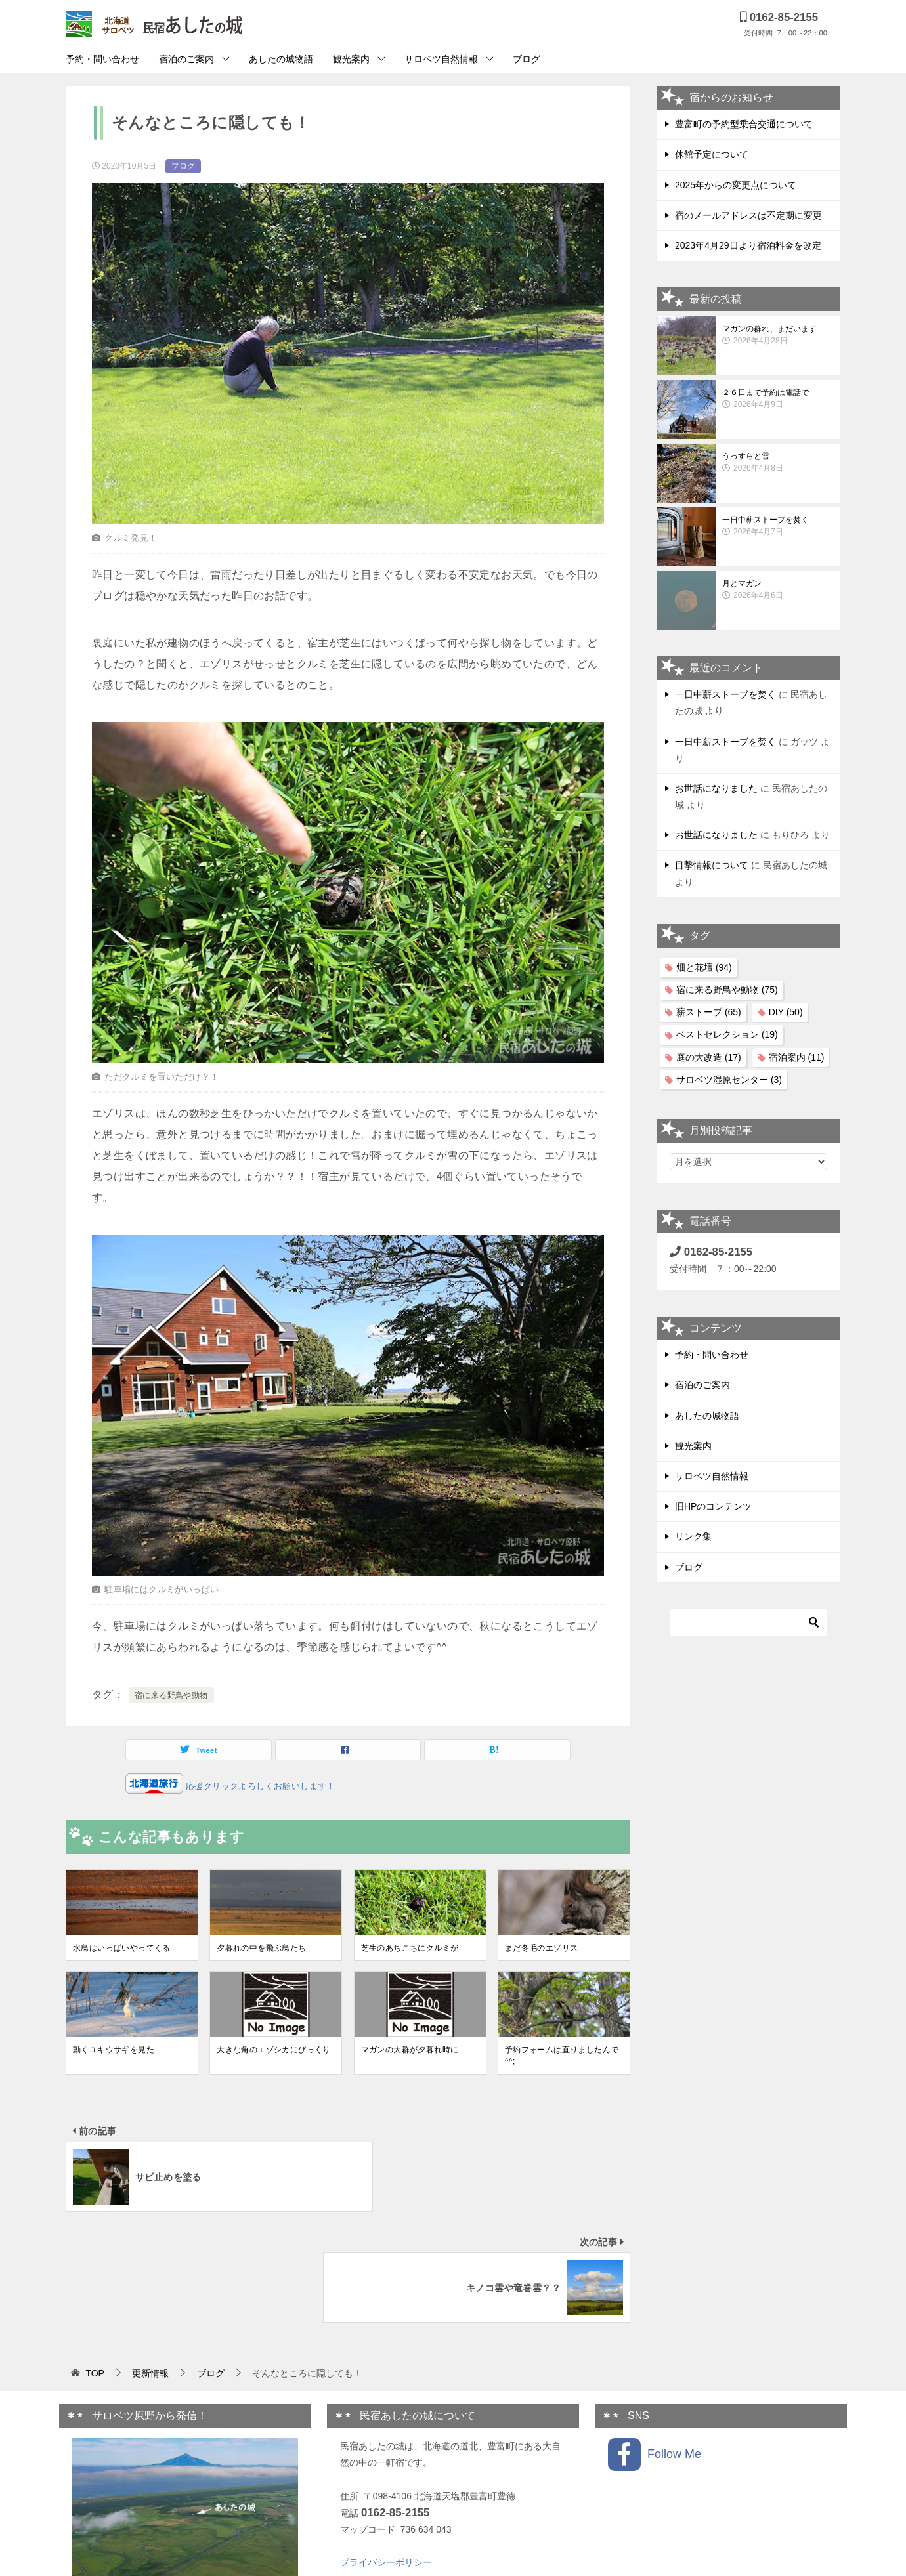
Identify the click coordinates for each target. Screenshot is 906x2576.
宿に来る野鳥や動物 (171, 1695)
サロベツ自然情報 (441, 59)
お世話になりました (716, 788)
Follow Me (654, 2343)
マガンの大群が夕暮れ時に (410, 2049)
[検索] (748, 1622)
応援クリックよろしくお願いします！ (259, 1786)
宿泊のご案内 (186, 59)
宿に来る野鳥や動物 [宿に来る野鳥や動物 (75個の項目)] (727, 989)
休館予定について (711, 154)
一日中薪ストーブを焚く (778, 526)
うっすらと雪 (778, 463)
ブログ (526, 59)
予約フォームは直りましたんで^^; (562, 2055)
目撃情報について (711, 865)
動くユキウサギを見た (113, 2049)
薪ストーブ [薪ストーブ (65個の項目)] (708, 1012)
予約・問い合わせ (102, 59)
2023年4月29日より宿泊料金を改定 (748, 245)
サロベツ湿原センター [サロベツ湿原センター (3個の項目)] (729, 1079)
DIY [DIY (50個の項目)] (786, 1012)
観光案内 (351, 59)
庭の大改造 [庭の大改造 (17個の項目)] (708, 1057)
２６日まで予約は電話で (778, 399)
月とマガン (778, 590)
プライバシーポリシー (386, 2451)
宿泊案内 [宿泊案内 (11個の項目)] (797, 1057)
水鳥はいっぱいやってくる (122, 1948)
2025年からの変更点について (735, 185)
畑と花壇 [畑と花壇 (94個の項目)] (704, 967)
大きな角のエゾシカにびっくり (274, 2049)
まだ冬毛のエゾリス (541, 1948)
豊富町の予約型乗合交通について (744, 124)
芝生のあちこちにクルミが (410, 1948)
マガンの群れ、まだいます (778, 335)
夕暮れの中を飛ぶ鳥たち (261, 1948)
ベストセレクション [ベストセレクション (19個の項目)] (727, 1034)
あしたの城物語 (281, 59)
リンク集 (693, 1536)
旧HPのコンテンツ (713, 1506)
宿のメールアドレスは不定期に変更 (748, 215)
